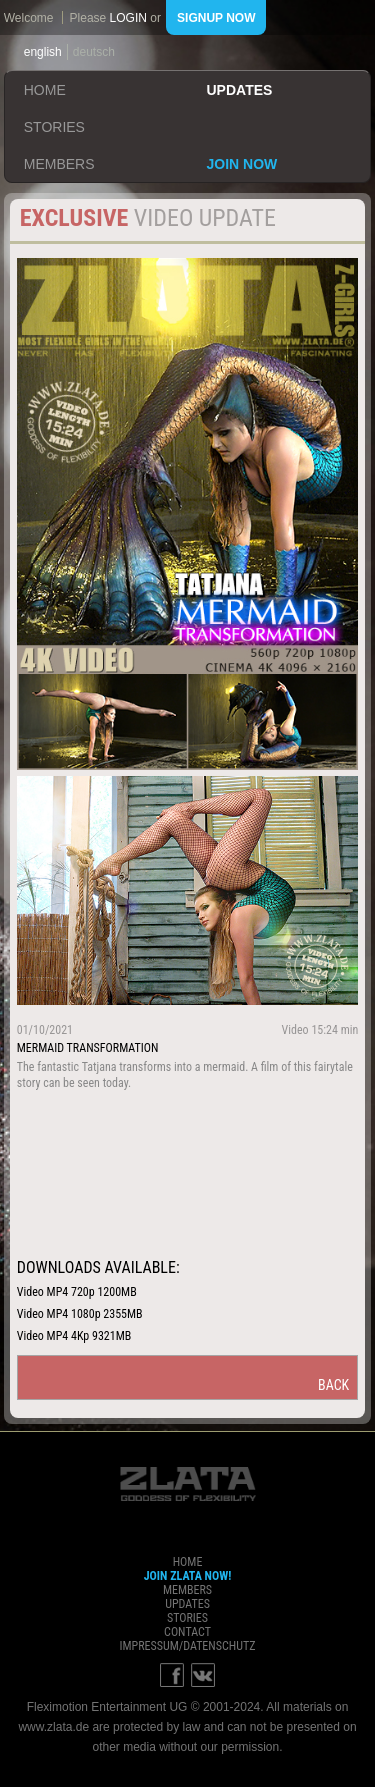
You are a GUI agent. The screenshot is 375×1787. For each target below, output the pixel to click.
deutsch (94, 52)
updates (240, 90)
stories (54, 127)
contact (187, 1632)
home (45, 90)
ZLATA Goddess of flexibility (188, 1484)
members (59, 164)
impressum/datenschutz (187, 1646)
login (128, 18)
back (333, 1385)
